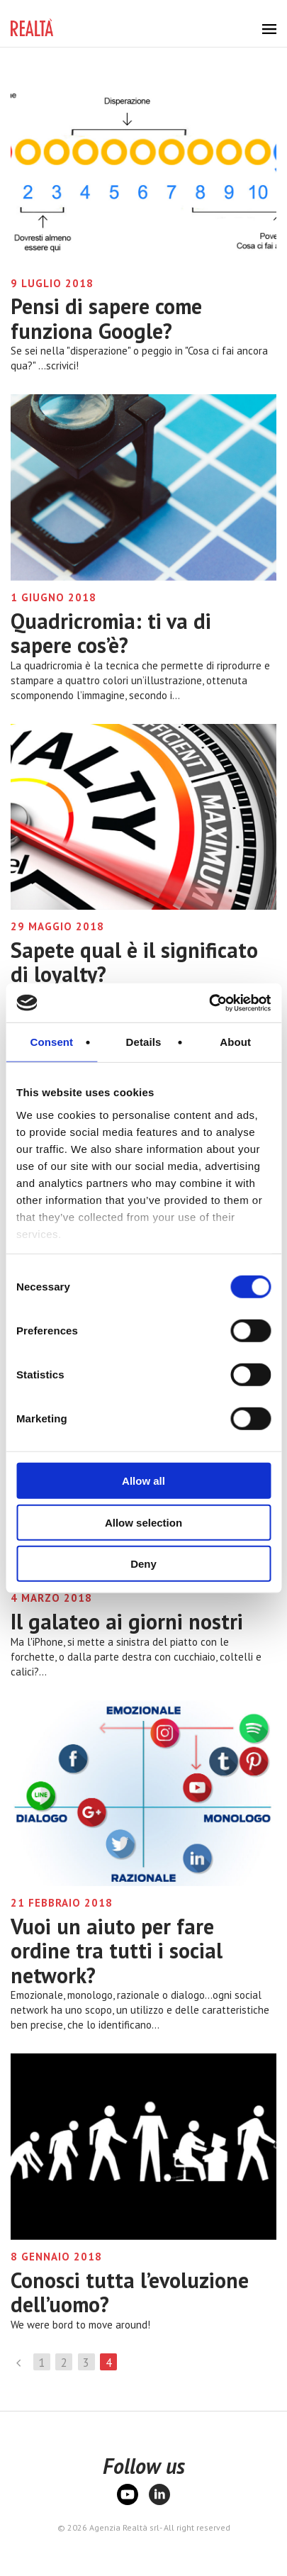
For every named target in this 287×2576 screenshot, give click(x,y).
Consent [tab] (51, 1042)
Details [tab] (144, 1042)
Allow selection (143, 1522)
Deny (143, 1564)
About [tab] (235, 1042)
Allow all (143, 1481)
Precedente (19, 2361)
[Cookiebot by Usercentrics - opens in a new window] (209, 1002)
